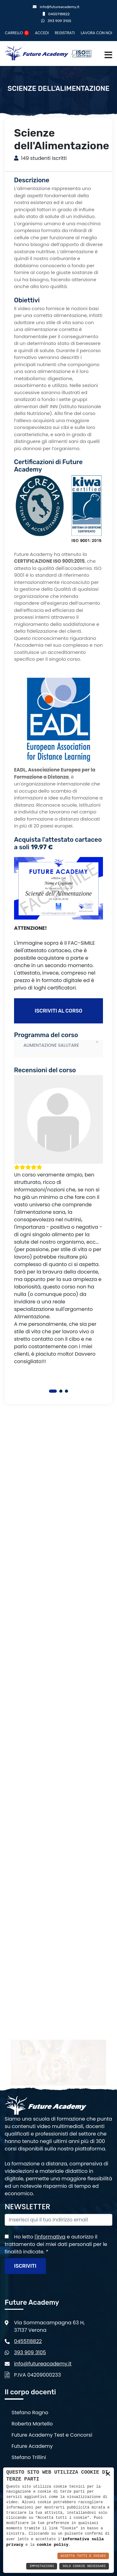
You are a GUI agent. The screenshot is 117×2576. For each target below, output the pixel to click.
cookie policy (52, 2544)
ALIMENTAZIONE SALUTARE (51, 1045)
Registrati (65, 32)
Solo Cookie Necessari (84, 2566)
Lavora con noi (96, 32)
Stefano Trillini (29, 2457)
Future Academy (32, 2446)
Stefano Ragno (30, 2412)
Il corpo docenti (30, 2392)
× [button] (108, 2474)
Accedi (42, 32)
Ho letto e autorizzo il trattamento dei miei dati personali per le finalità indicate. (56, 2244)
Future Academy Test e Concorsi (52, 2435)
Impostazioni (41, 2566)
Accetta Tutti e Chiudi (83, 2556)
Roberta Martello (32, 2423)
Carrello (17, 32)
